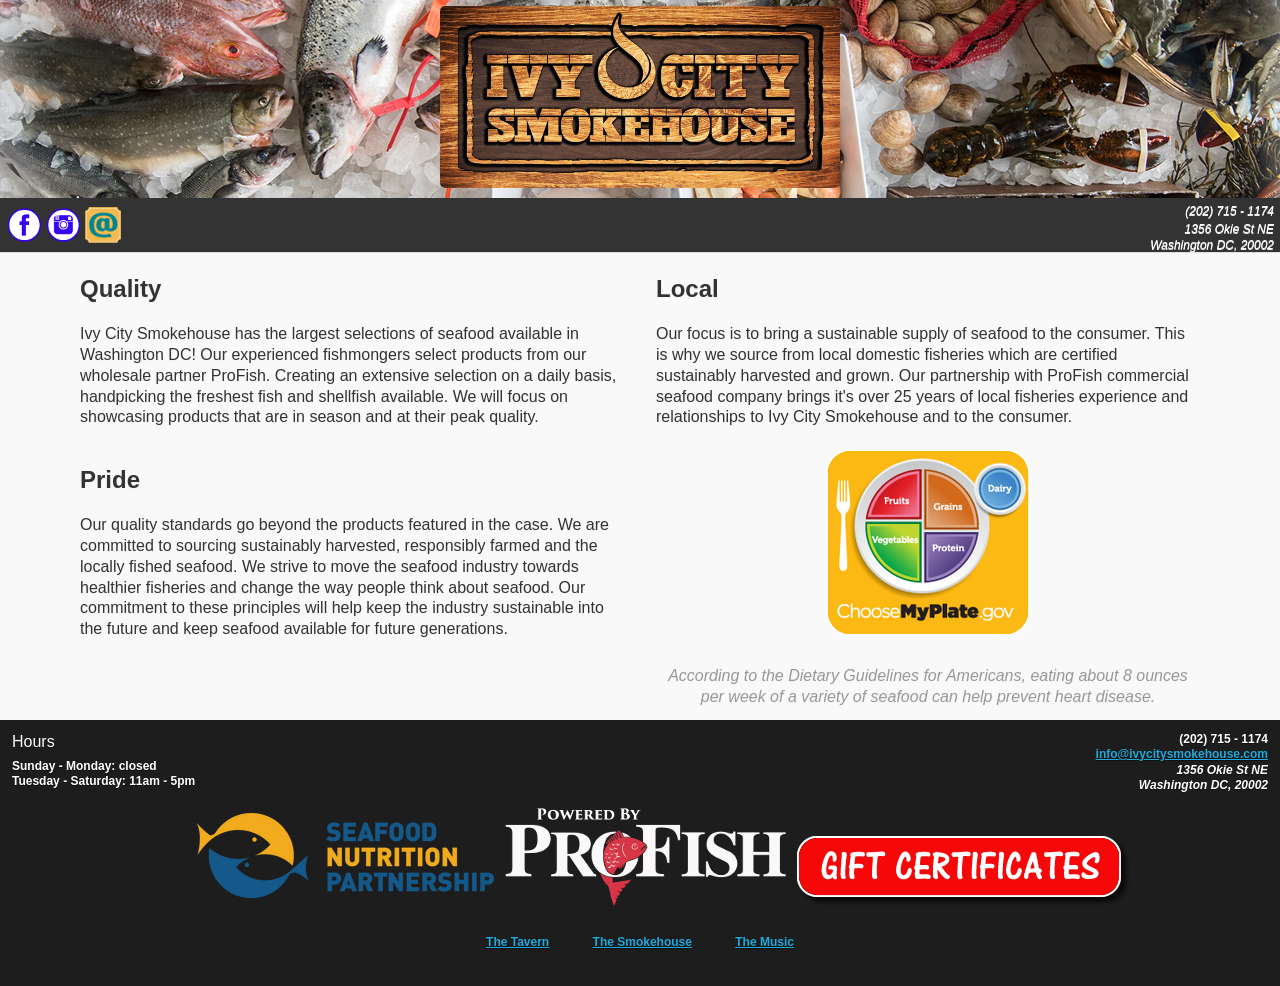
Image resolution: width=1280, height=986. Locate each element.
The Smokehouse (642, 942)
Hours (33, 741)
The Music (764, 942)
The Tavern (517, 942)
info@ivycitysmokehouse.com (1182, 754)
